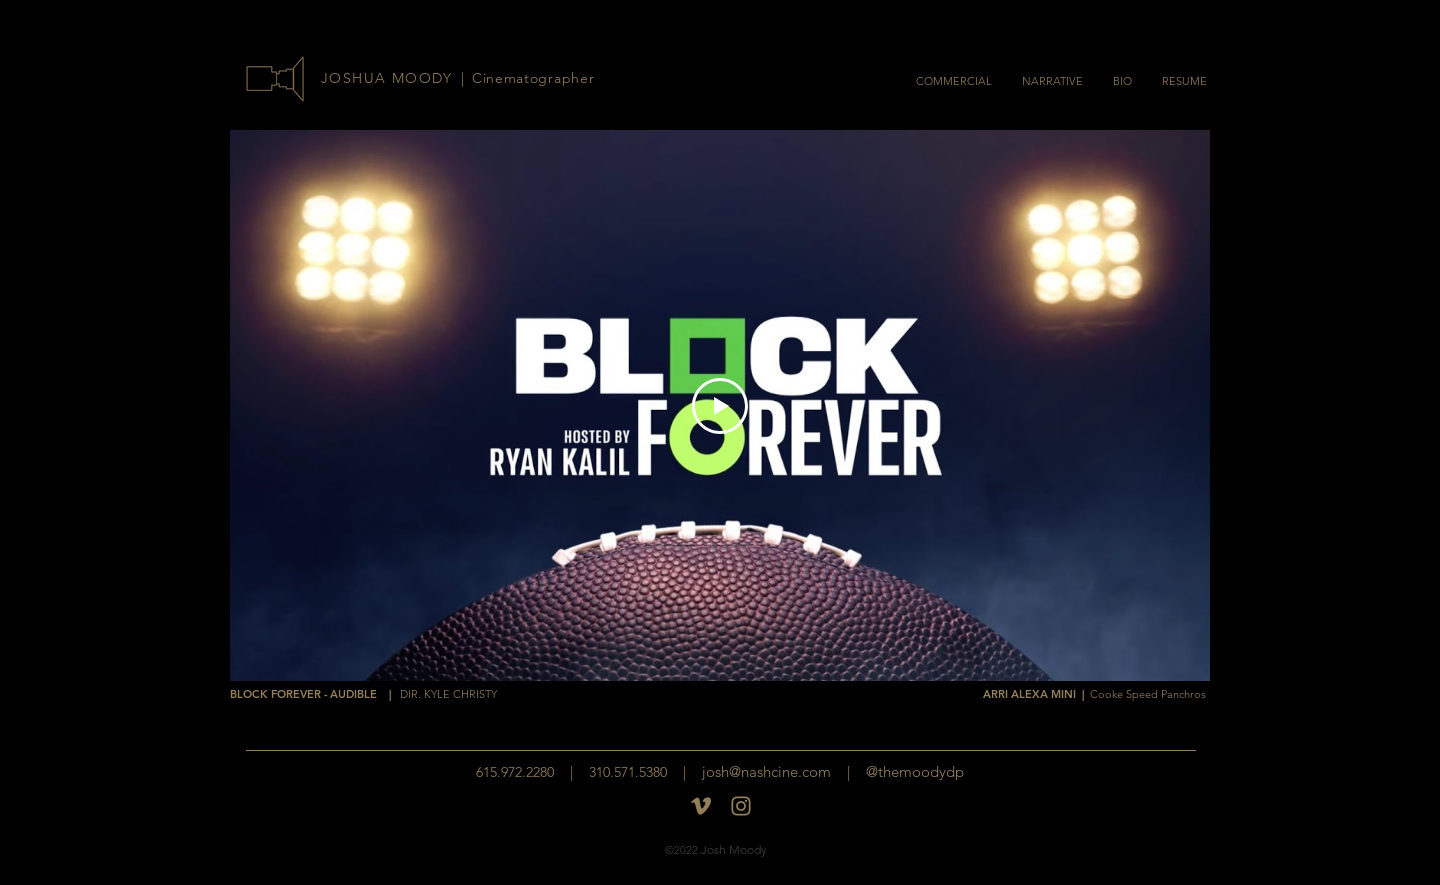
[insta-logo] (741, 806)
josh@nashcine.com (766, 771)
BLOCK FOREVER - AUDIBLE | (363, 694)
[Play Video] (720, 406)
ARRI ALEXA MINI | (1094, 694)
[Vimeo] (701, 806)
